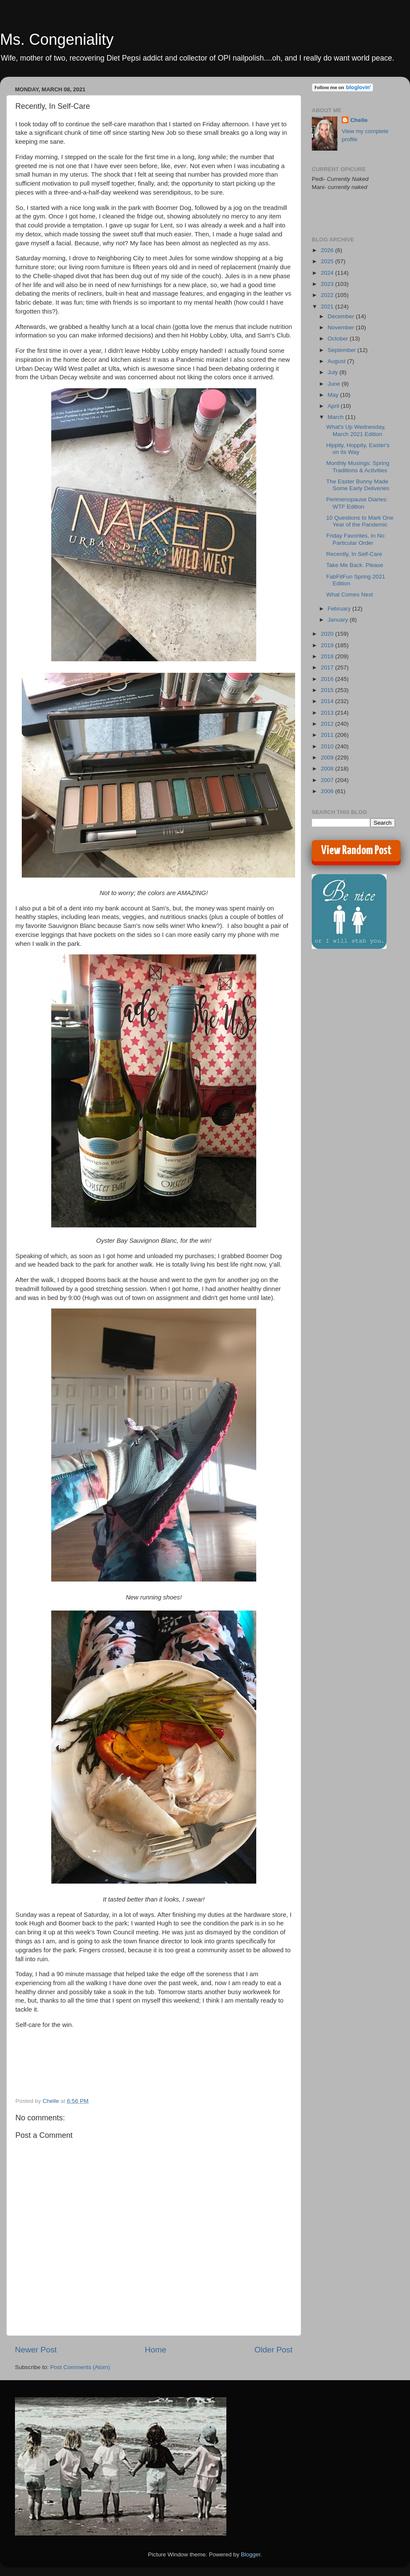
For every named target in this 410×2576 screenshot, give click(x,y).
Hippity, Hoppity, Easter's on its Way (358, 448)
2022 (328, 295)
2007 (328, 780)
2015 (328, 690)
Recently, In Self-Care (354, 554)
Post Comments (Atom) (80, 2367)
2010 (328, 746)
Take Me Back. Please (355, 565)
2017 (328, 667)
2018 (328, 656)
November (342, 327)
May (334, 395)
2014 (328, 701)
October (339, 338)
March (336, 417)
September (342, 350)
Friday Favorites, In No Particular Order (355, 539)
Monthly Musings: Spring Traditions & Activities (358, 466)
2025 (328, 261)
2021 (328, 306)
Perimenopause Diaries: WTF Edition (357, 502)
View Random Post (356, 851)
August (337, 361)
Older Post (274, 2349)
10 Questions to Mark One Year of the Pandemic (360, 521)
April (334, 406)
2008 (328, 768)
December (342, 316)
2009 (328, 757)
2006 (328, 791)
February (340, 608)
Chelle (359, 120)
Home (155, 2349)
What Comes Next (349, 594)
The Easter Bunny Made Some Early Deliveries (358, 484)
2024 (328, 273)
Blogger (251, 2554)
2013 (328, 712)
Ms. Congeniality (57, 39)
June (335, 384)
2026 (328, 250)
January (339, 619)
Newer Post (36, 2349)
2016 (328, 679)
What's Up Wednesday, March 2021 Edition (356, 430)
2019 (328, 645)
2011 (328, 735)
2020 (328, 634)
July (334, 372)
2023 (328, 284)
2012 (328, 724)
